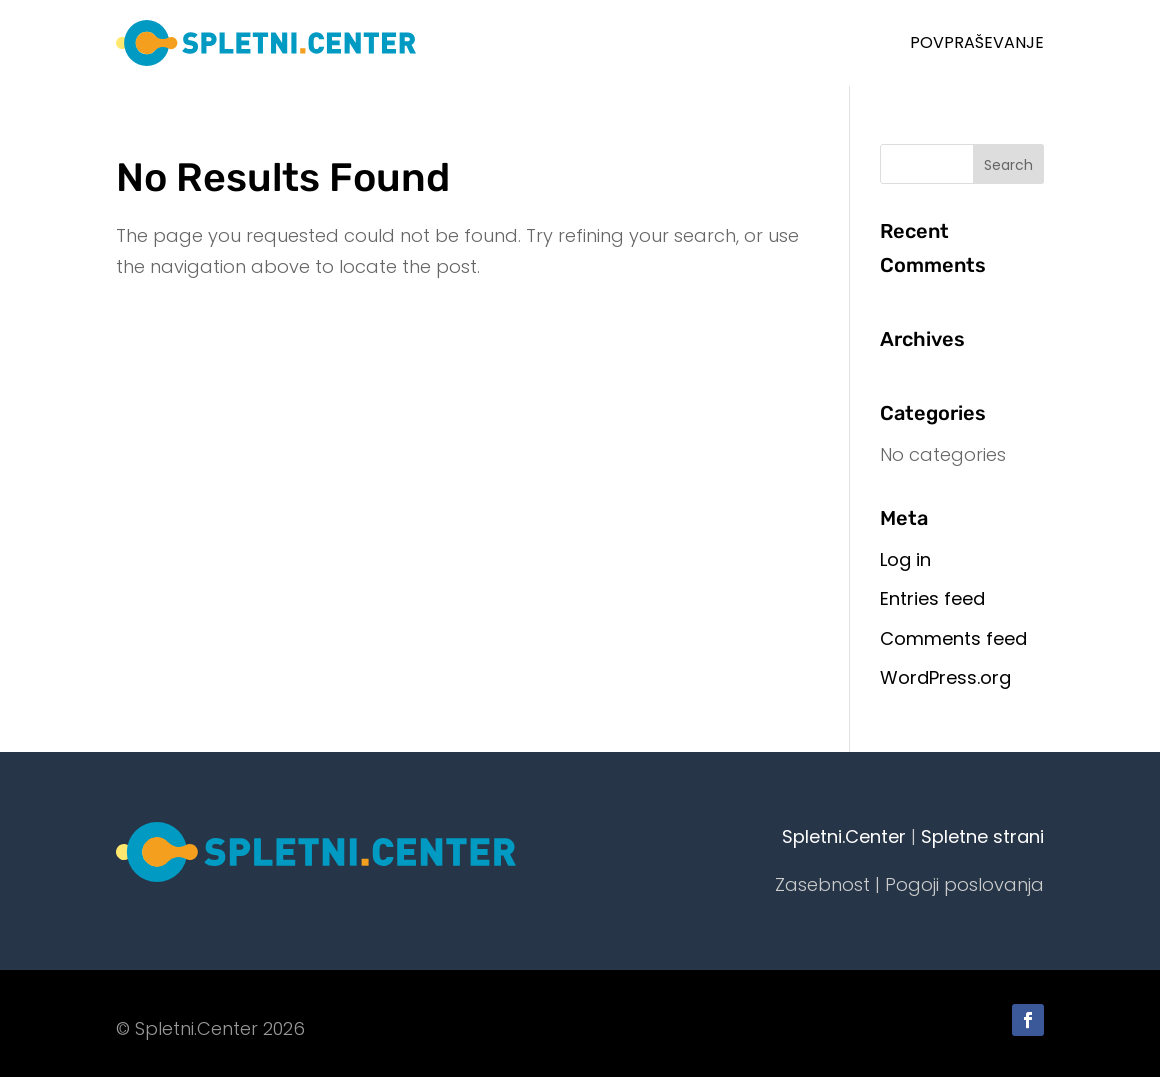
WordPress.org (945, 677)
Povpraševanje (977, 42)
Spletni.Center (844, 836)
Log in (905, 559)
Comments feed (953, 638)
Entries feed (932, 598)
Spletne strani (982, 836)
